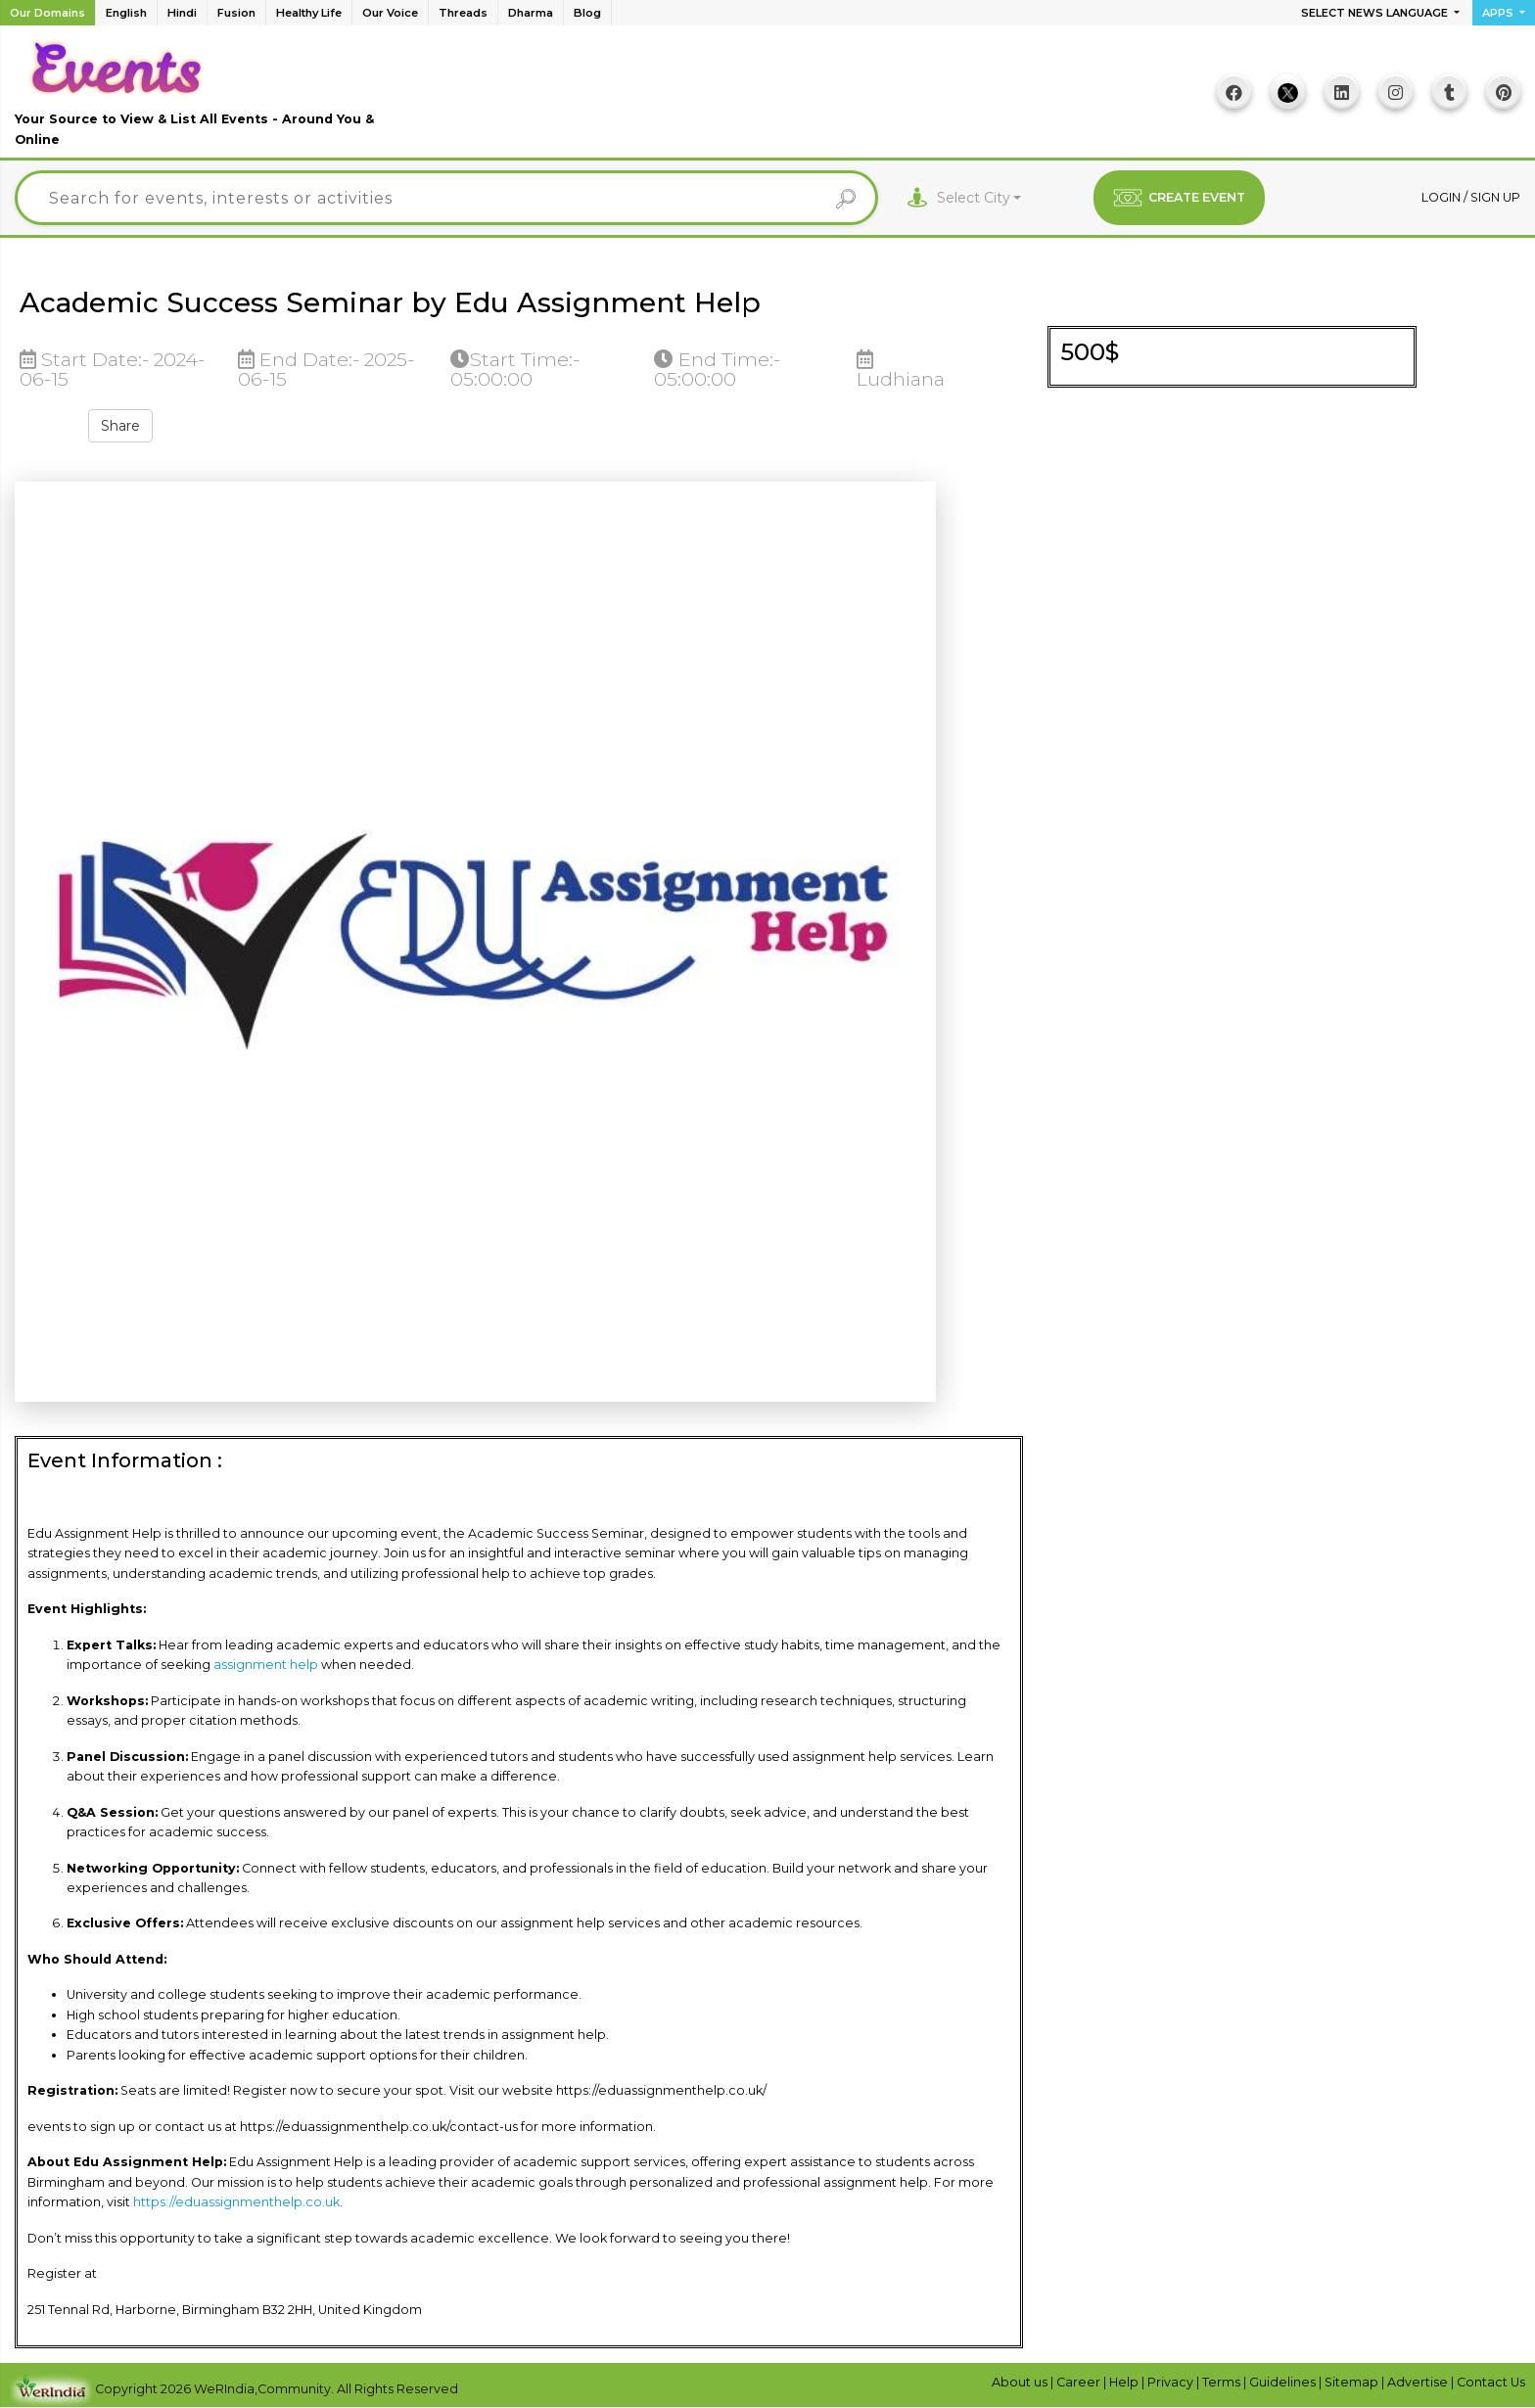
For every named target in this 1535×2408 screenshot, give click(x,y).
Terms (1222, 2382)
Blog (587, 13)
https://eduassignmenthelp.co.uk (236, 2202)
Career (1079, 2382)
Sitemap (1353, 2382)
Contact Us (1491, 2382)
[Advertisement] (767, 99)
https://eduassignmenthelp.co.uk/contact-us (379, 2126)
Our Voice (390, 13)
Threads (463, 13)
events (48, 2126)
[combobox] (979, 198)
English (126, 13)
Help (1125, 2382)
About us (1021, 2382)
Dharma (530, 13)
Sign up (1495, 197)
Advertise (1419, 2382)
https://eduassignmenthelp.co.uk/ (661, 2090)
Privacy (1171, 2382)
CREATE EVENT (1179, 197)
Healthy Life (309, 13)
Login (1442, 197)
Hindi (182, 13)
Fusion (236, 13)
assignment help (265, 1664)
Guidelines (1284, 2382)
